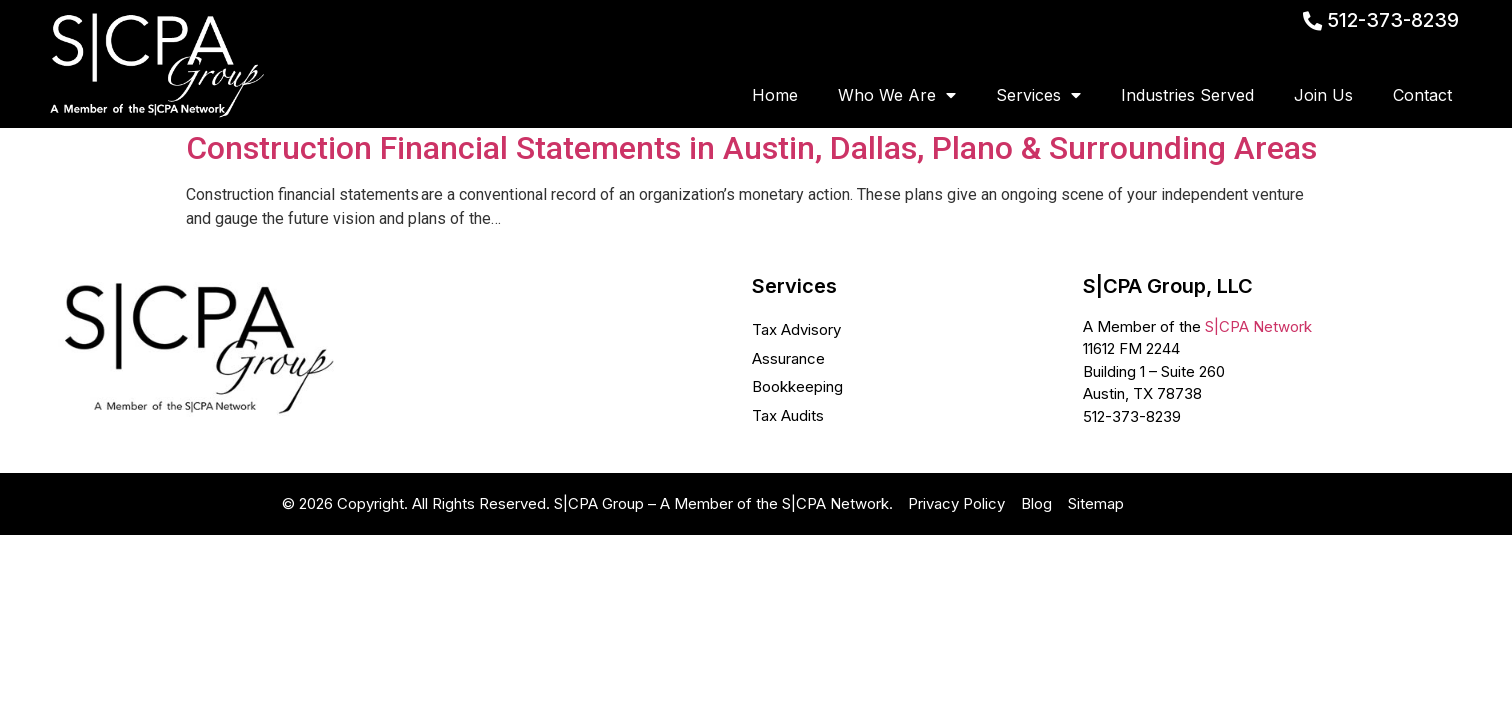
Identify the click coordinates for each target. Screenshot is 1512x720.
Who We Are (897, 95)
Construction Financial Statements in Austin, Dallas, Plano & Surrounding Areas (751, 219)
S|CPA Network (1258, 397)
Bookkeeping (797, 456)
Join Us (1323, 95)
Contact (1422, 95)
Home (775, 95)
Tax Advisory (796, 400)
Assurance (788, 428)
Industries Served (1187, 95)
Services (1038, 95)
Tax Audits (788, 484)
